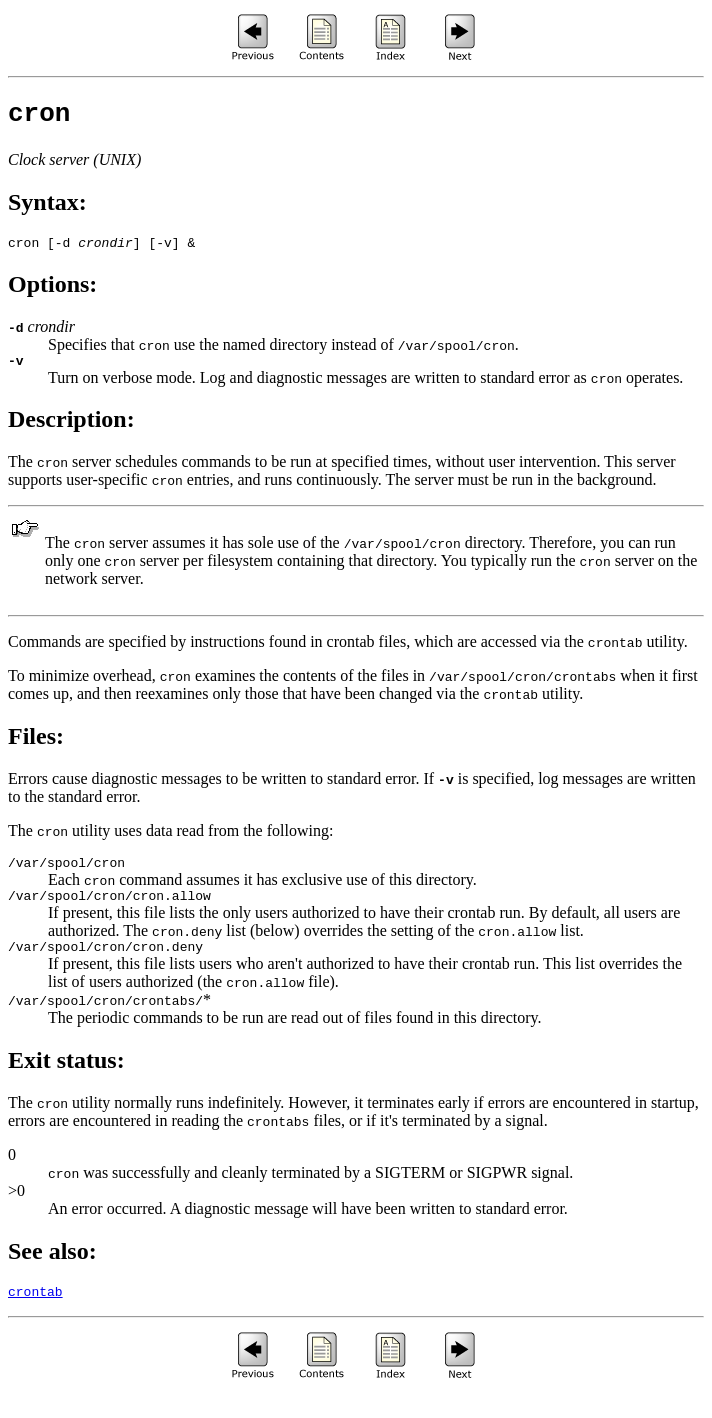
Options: (52, 293)
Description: (71, 431)
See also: (52, 1272)
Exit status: (66, 1081)
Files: (36, 748)
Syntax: (47, 208)
